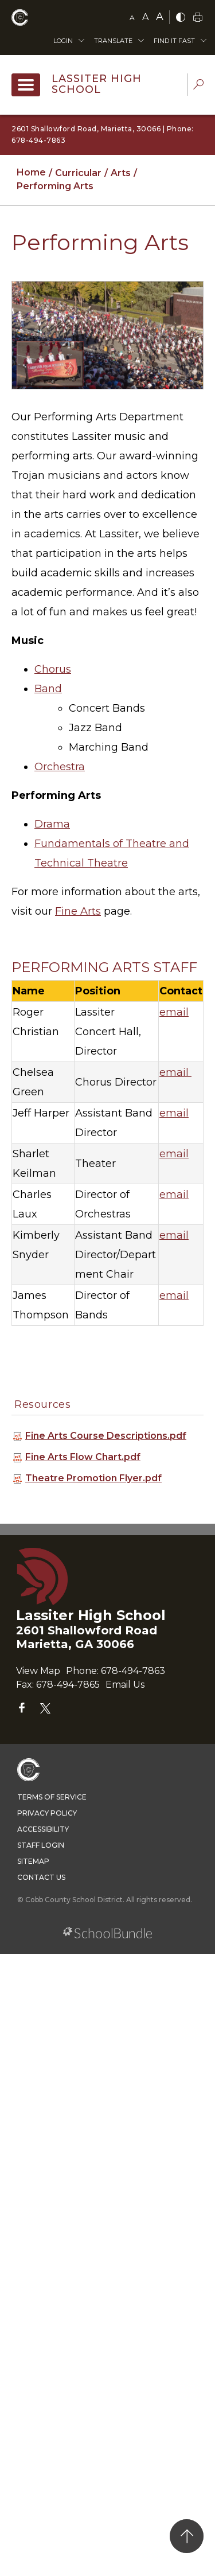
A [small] (132, 17)
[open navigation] (25, 84)
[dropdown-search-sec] (198, 85)
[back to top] (187, 2536)
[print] (197, 18)
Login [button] (63, 41)
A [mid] (145, 16)
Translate (113, 41)
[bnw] (180, 18)
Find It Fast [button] (174, 41)
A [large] (159, 16)
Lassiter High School (97, 84)
